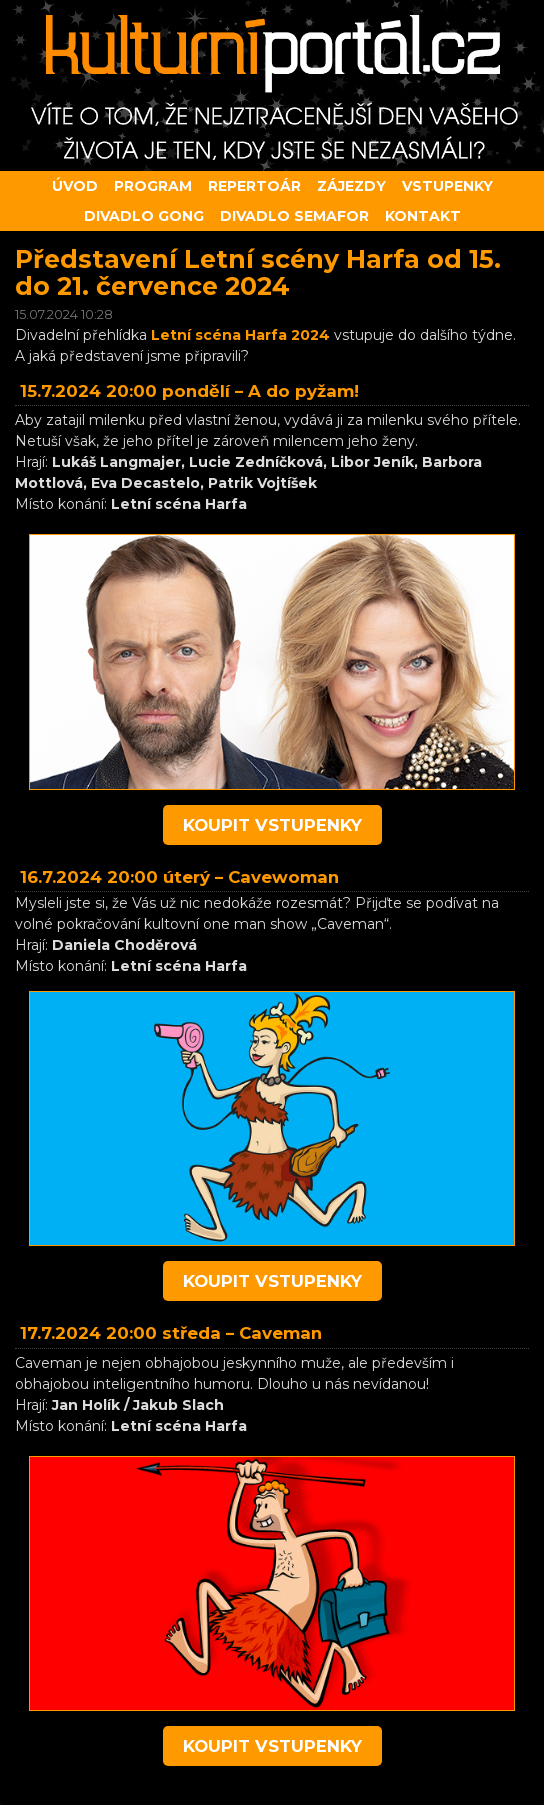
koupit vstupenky (272, 825)
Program (153, 186)
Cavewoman (283, 877)
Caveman (280, 1333)
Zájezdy (351, 186)
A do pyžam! (303, 391)
